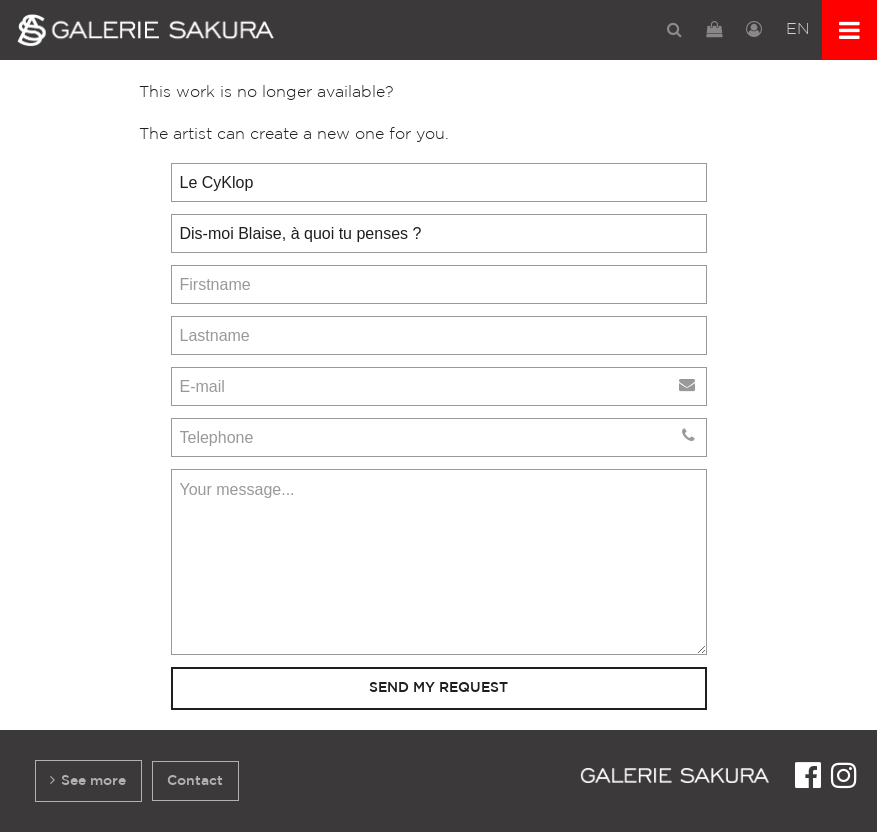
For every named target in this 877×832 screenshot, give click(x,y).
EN (798, 29)
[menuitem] (674, 29)
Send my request (438, 687)
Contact (195, 780)
